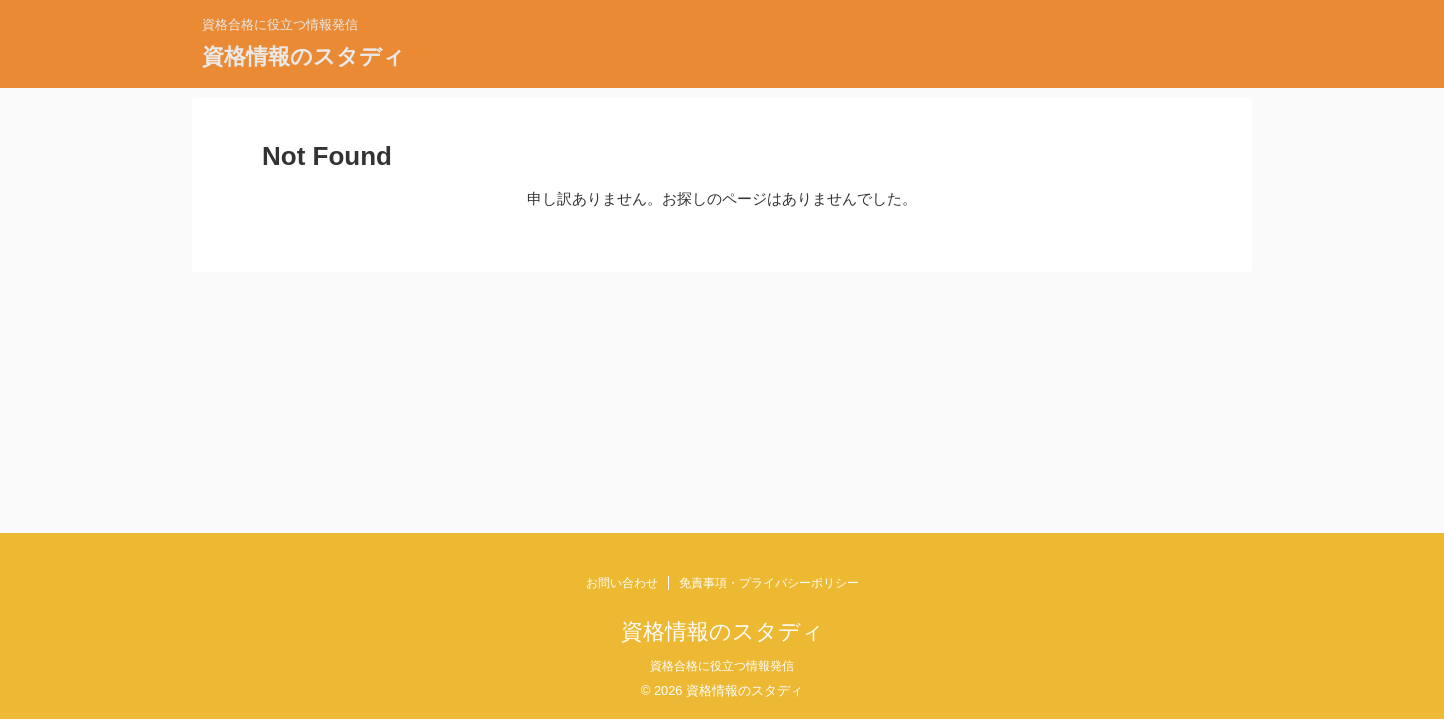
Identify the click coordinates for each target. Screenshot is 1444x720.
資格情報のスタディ (303, 56)
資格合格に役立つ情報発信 (722, 666)
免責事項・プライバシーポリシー (769, 583)
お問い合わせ (622, 583)
